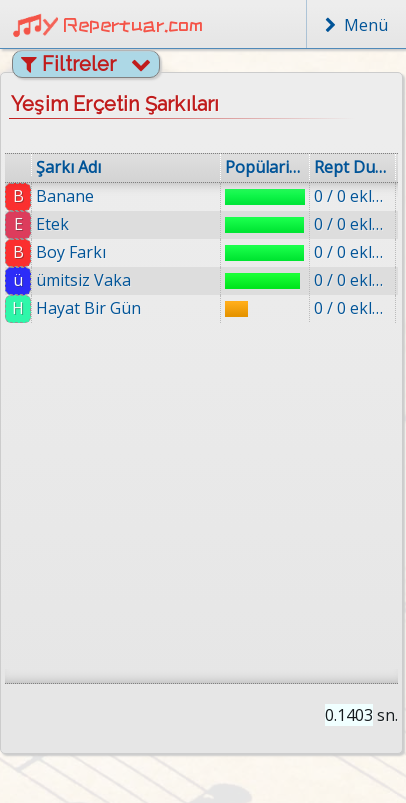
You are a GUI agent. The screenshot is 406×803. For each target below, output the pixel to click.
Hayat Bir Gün (88, 308)
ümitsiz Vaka (83, 280)
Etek (52, 224)
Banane (65, 196)
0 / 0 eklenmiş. (352, 196)
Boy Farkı (71, 252)
